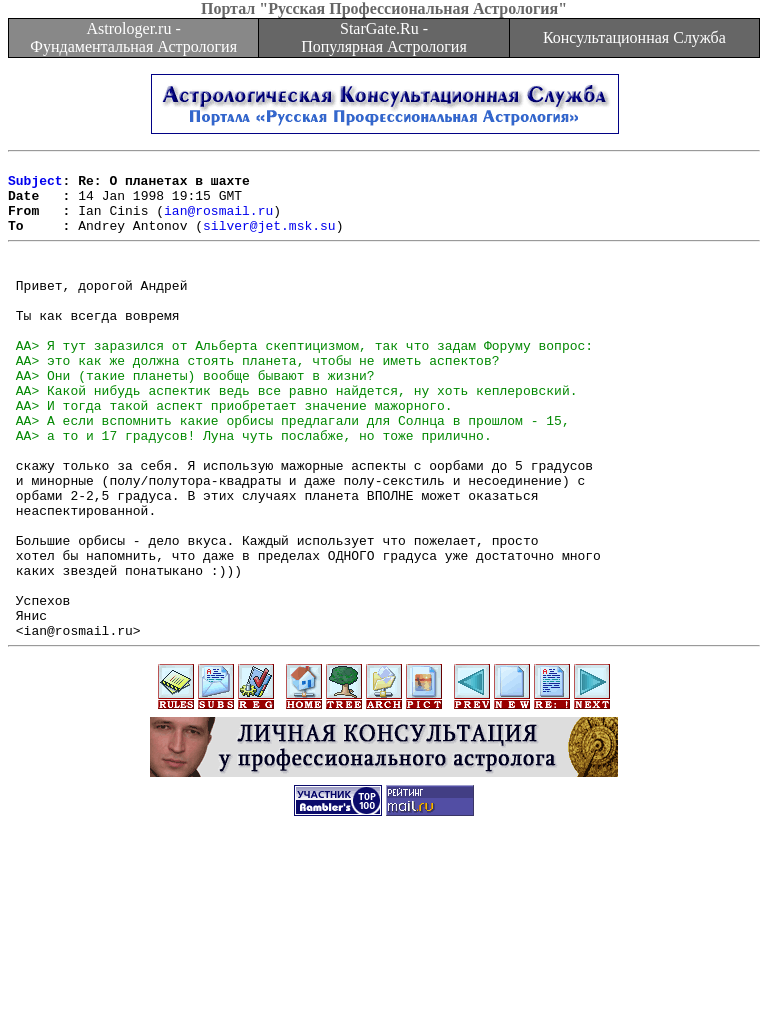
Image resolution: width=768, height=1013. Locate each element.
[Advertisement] (384, 968)
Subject (35, 186)
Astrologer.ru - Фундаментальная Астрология (133, 37)
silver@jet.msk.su (269, 240)
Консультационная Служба (634, 37)
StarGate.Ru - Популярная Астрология (383, 37)
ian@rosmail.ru (218, 222)
